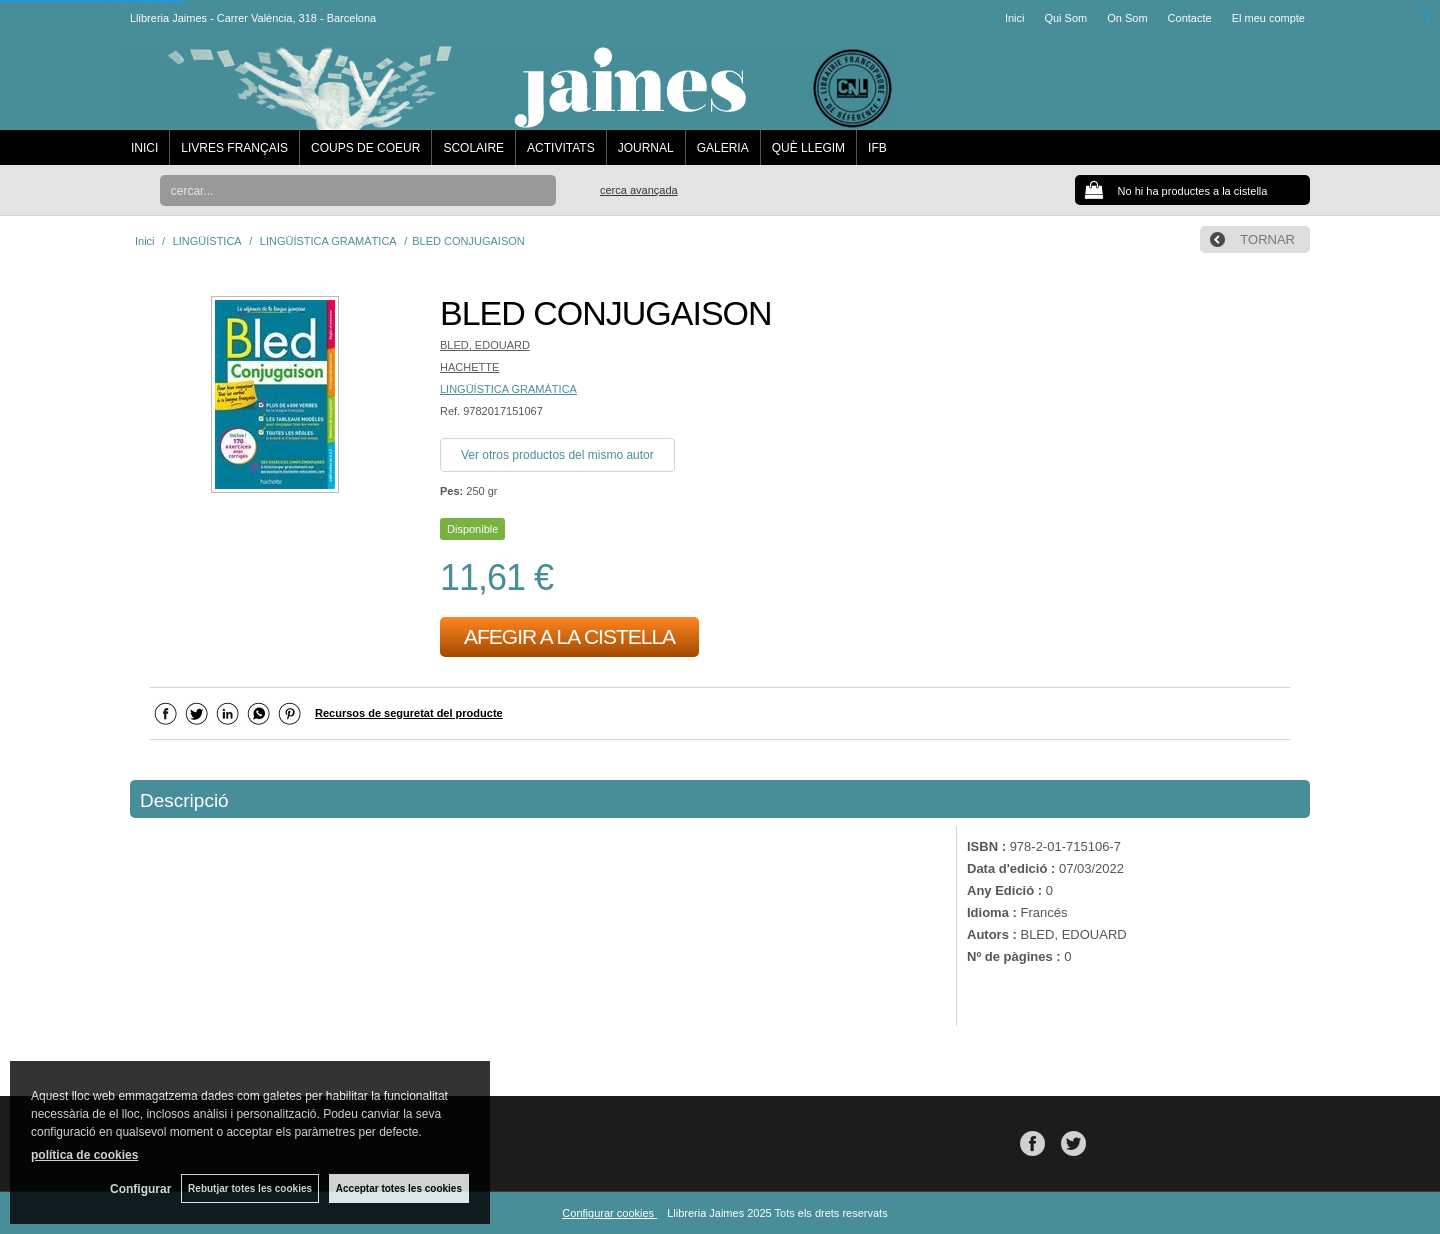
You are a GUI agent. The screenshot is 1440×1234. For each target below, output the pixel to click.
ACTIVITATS (561, 148)
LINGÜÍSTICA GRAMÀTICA (508, 389)
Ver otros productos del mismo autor (557, 455)
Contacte (1190, 18)
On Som (1127, 18)
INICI (144, 148)
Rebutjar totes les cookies (250, 1188)
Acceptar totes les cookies (399, 1188)
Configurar (140, 1189)
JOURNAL (646, 148)
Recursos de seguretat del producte (409, 713)
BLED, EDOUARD (485, 345)
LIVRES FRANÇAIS (234, 148)
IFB (877, 148)
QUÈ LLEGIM (808, 148)
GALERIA (723, 148)
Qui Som (1065, 18)
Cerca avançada (639, 190)
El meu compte (1268, 18)
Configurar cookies (609, 1213)
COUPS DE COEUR (365, 148)
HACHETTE (469, 367)
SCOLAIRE (473, 148)
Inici (1015, 18)
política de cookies (84, 1155)
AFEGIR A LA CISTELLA (569, 636)
